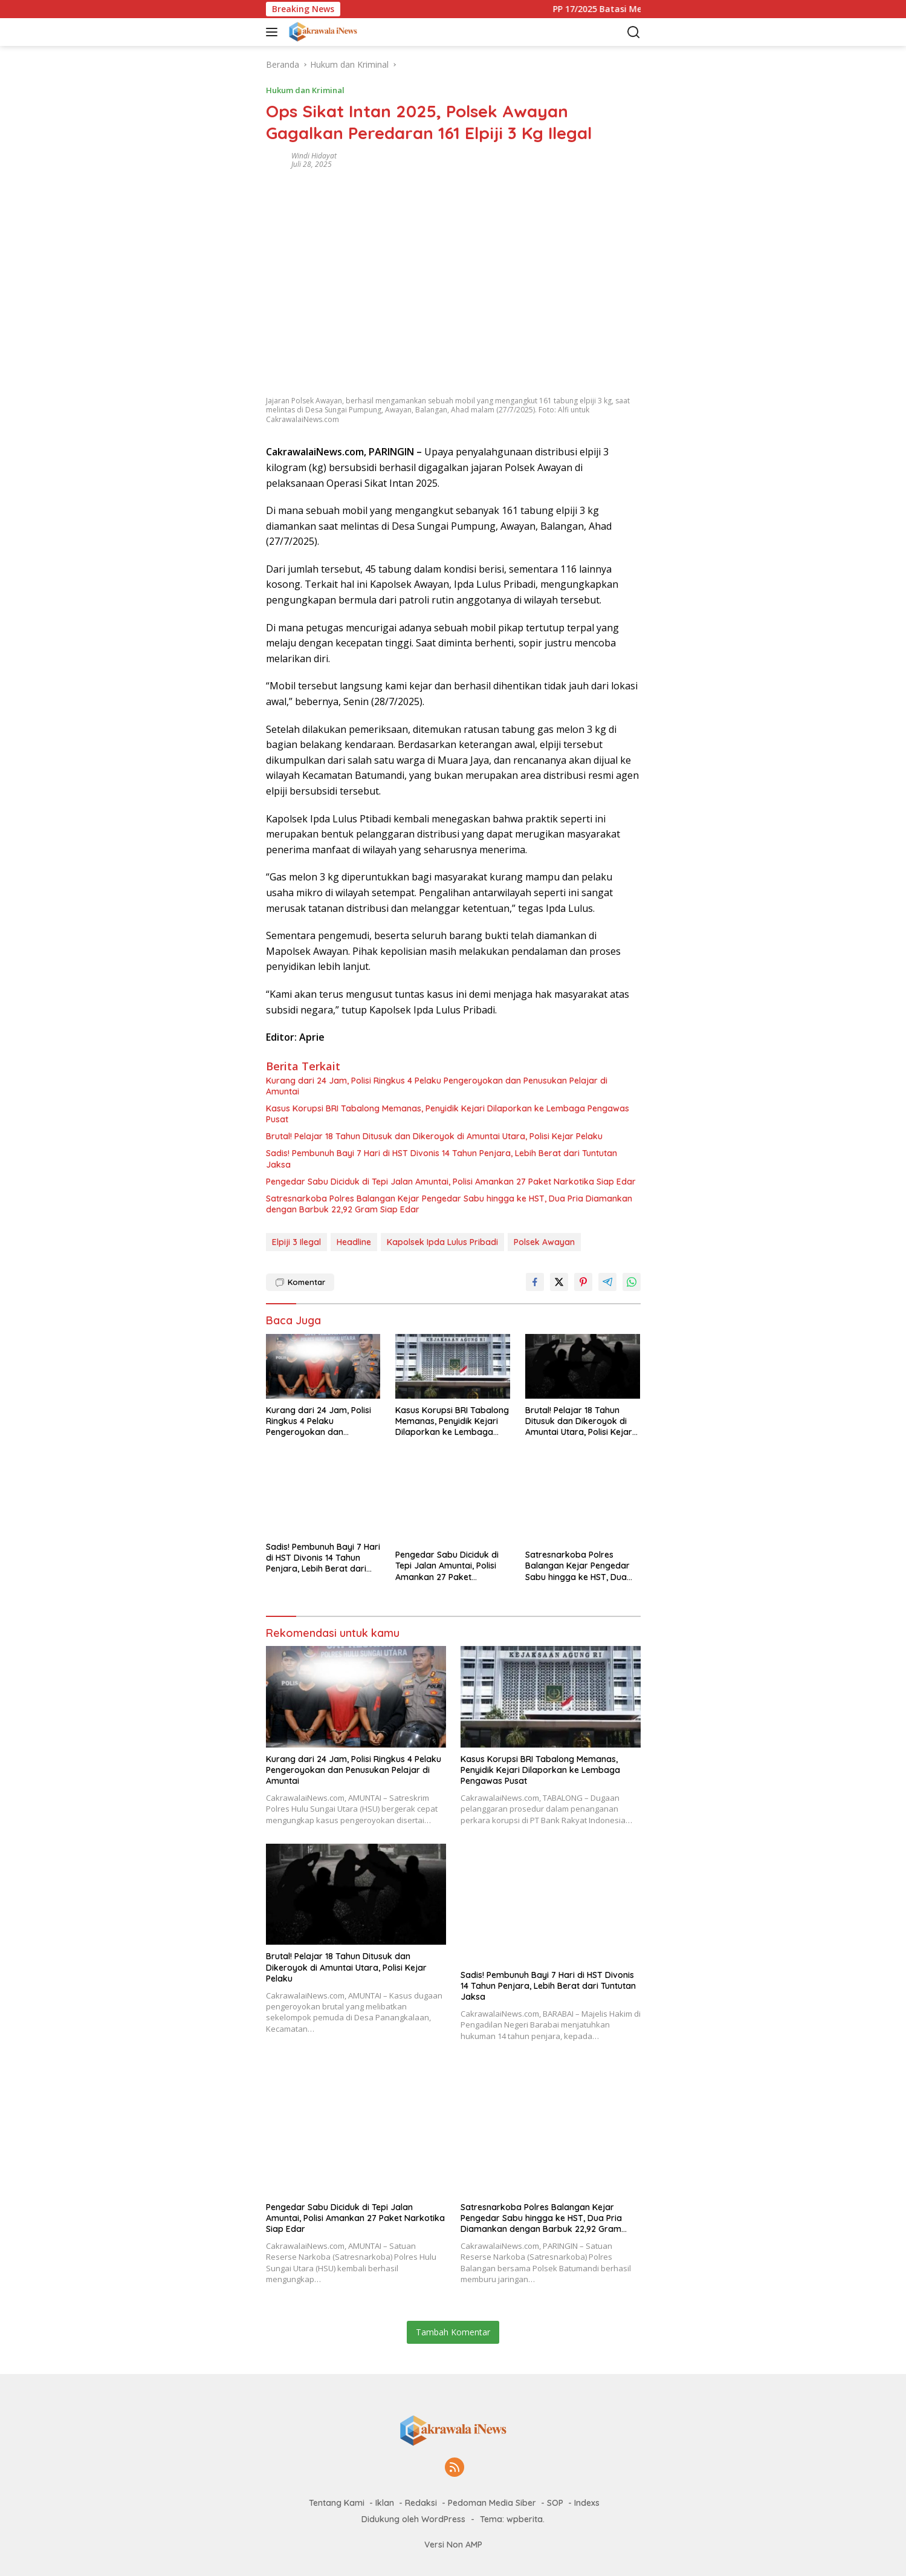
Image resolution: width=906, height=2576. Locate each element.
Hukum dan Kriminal (305, 90)
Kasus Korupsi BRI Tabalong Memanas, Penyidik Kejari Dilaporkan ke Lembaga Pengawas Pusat (447, 1114)
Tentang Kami (336, 2502)
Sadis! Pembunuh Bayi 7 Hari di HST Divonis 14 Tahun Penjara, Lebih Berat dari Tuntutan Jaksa (441, 1158)
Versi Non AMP (453, 2544)
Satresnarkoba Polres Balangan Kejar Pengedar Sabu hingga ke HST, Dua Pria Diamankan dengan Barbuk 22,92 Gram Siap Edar (449, 1204)
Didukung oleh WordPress (413, 2519)
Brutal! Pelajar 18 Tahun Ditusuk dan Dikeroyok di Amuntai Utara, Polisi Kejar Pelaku (434, 1136)
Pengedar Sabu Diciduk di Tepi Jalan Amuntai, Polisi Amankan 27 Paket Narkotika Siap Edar (451, 1181)
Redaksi (421, 2502)
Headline (354, 1242)
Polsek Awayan (544, 1242)
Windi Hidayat (314, 156)
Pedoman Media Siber (492, 2502)
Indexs (587, 2502)
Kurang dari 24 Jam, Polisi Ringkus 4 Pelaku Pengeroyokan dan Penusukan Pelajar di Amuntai (436, 1086)
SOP (555, 2502)
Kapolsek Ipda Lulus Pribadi (442, 1242)
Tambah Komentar (453, 2332)
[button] (274, 32)
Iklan (384, 2502)
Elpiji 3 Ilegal (296, 1242)
